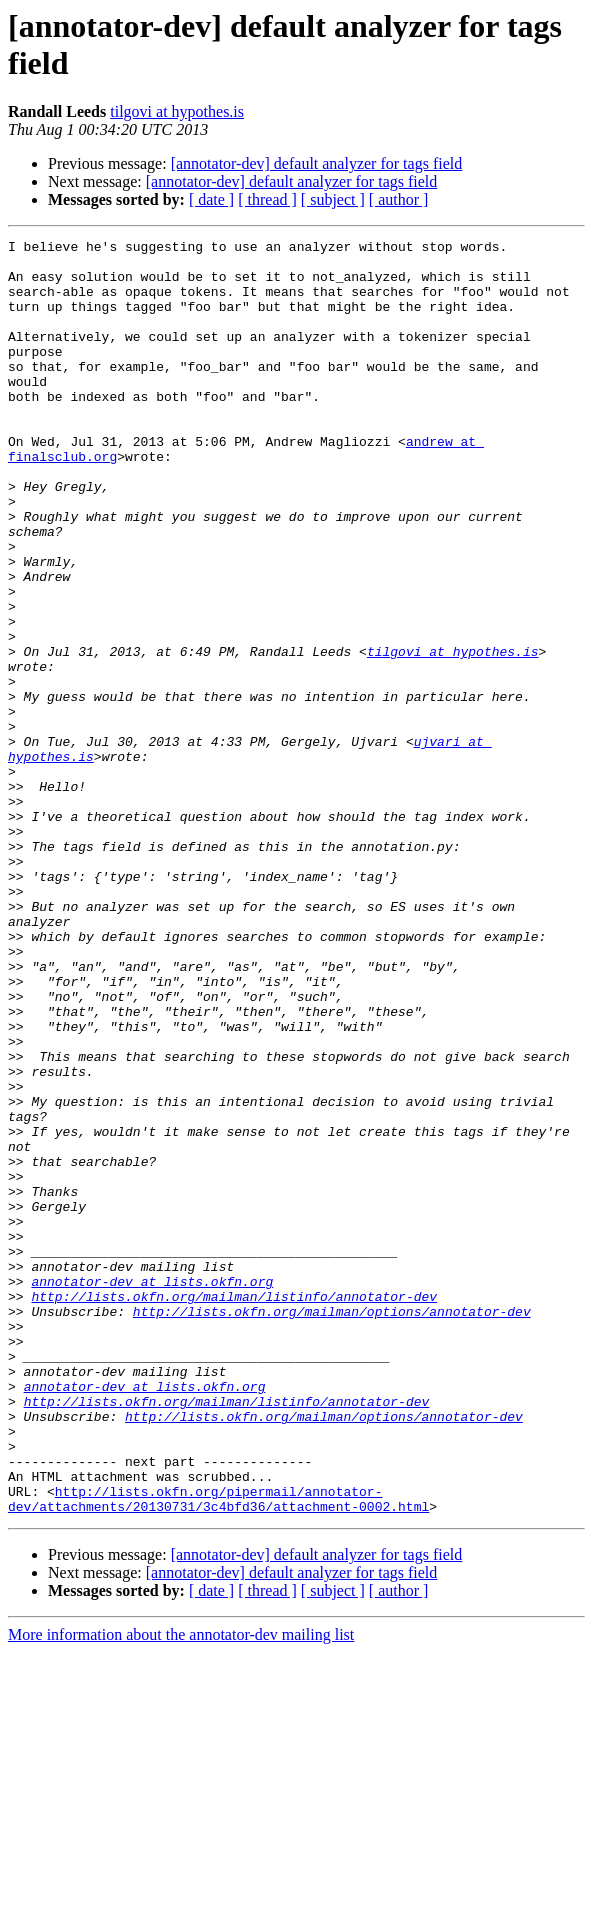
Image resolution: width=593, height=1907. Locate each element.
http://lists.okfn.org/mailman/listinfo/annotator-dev (234, 1509)
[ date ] (211, 199)
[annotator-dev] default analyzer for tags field (317, 163)
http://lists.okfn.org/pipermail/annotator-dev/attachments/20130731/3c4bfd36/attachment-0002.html (218, 1752)
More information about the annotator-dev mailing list (181, 1889)
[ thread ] (267, 199)
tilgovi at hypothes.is (177, 111)
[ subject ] (333, 199)
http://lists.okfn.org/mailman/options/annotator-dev (332, 1527)
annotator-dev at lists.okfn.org (152, 1491)
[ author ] (399, 199)
